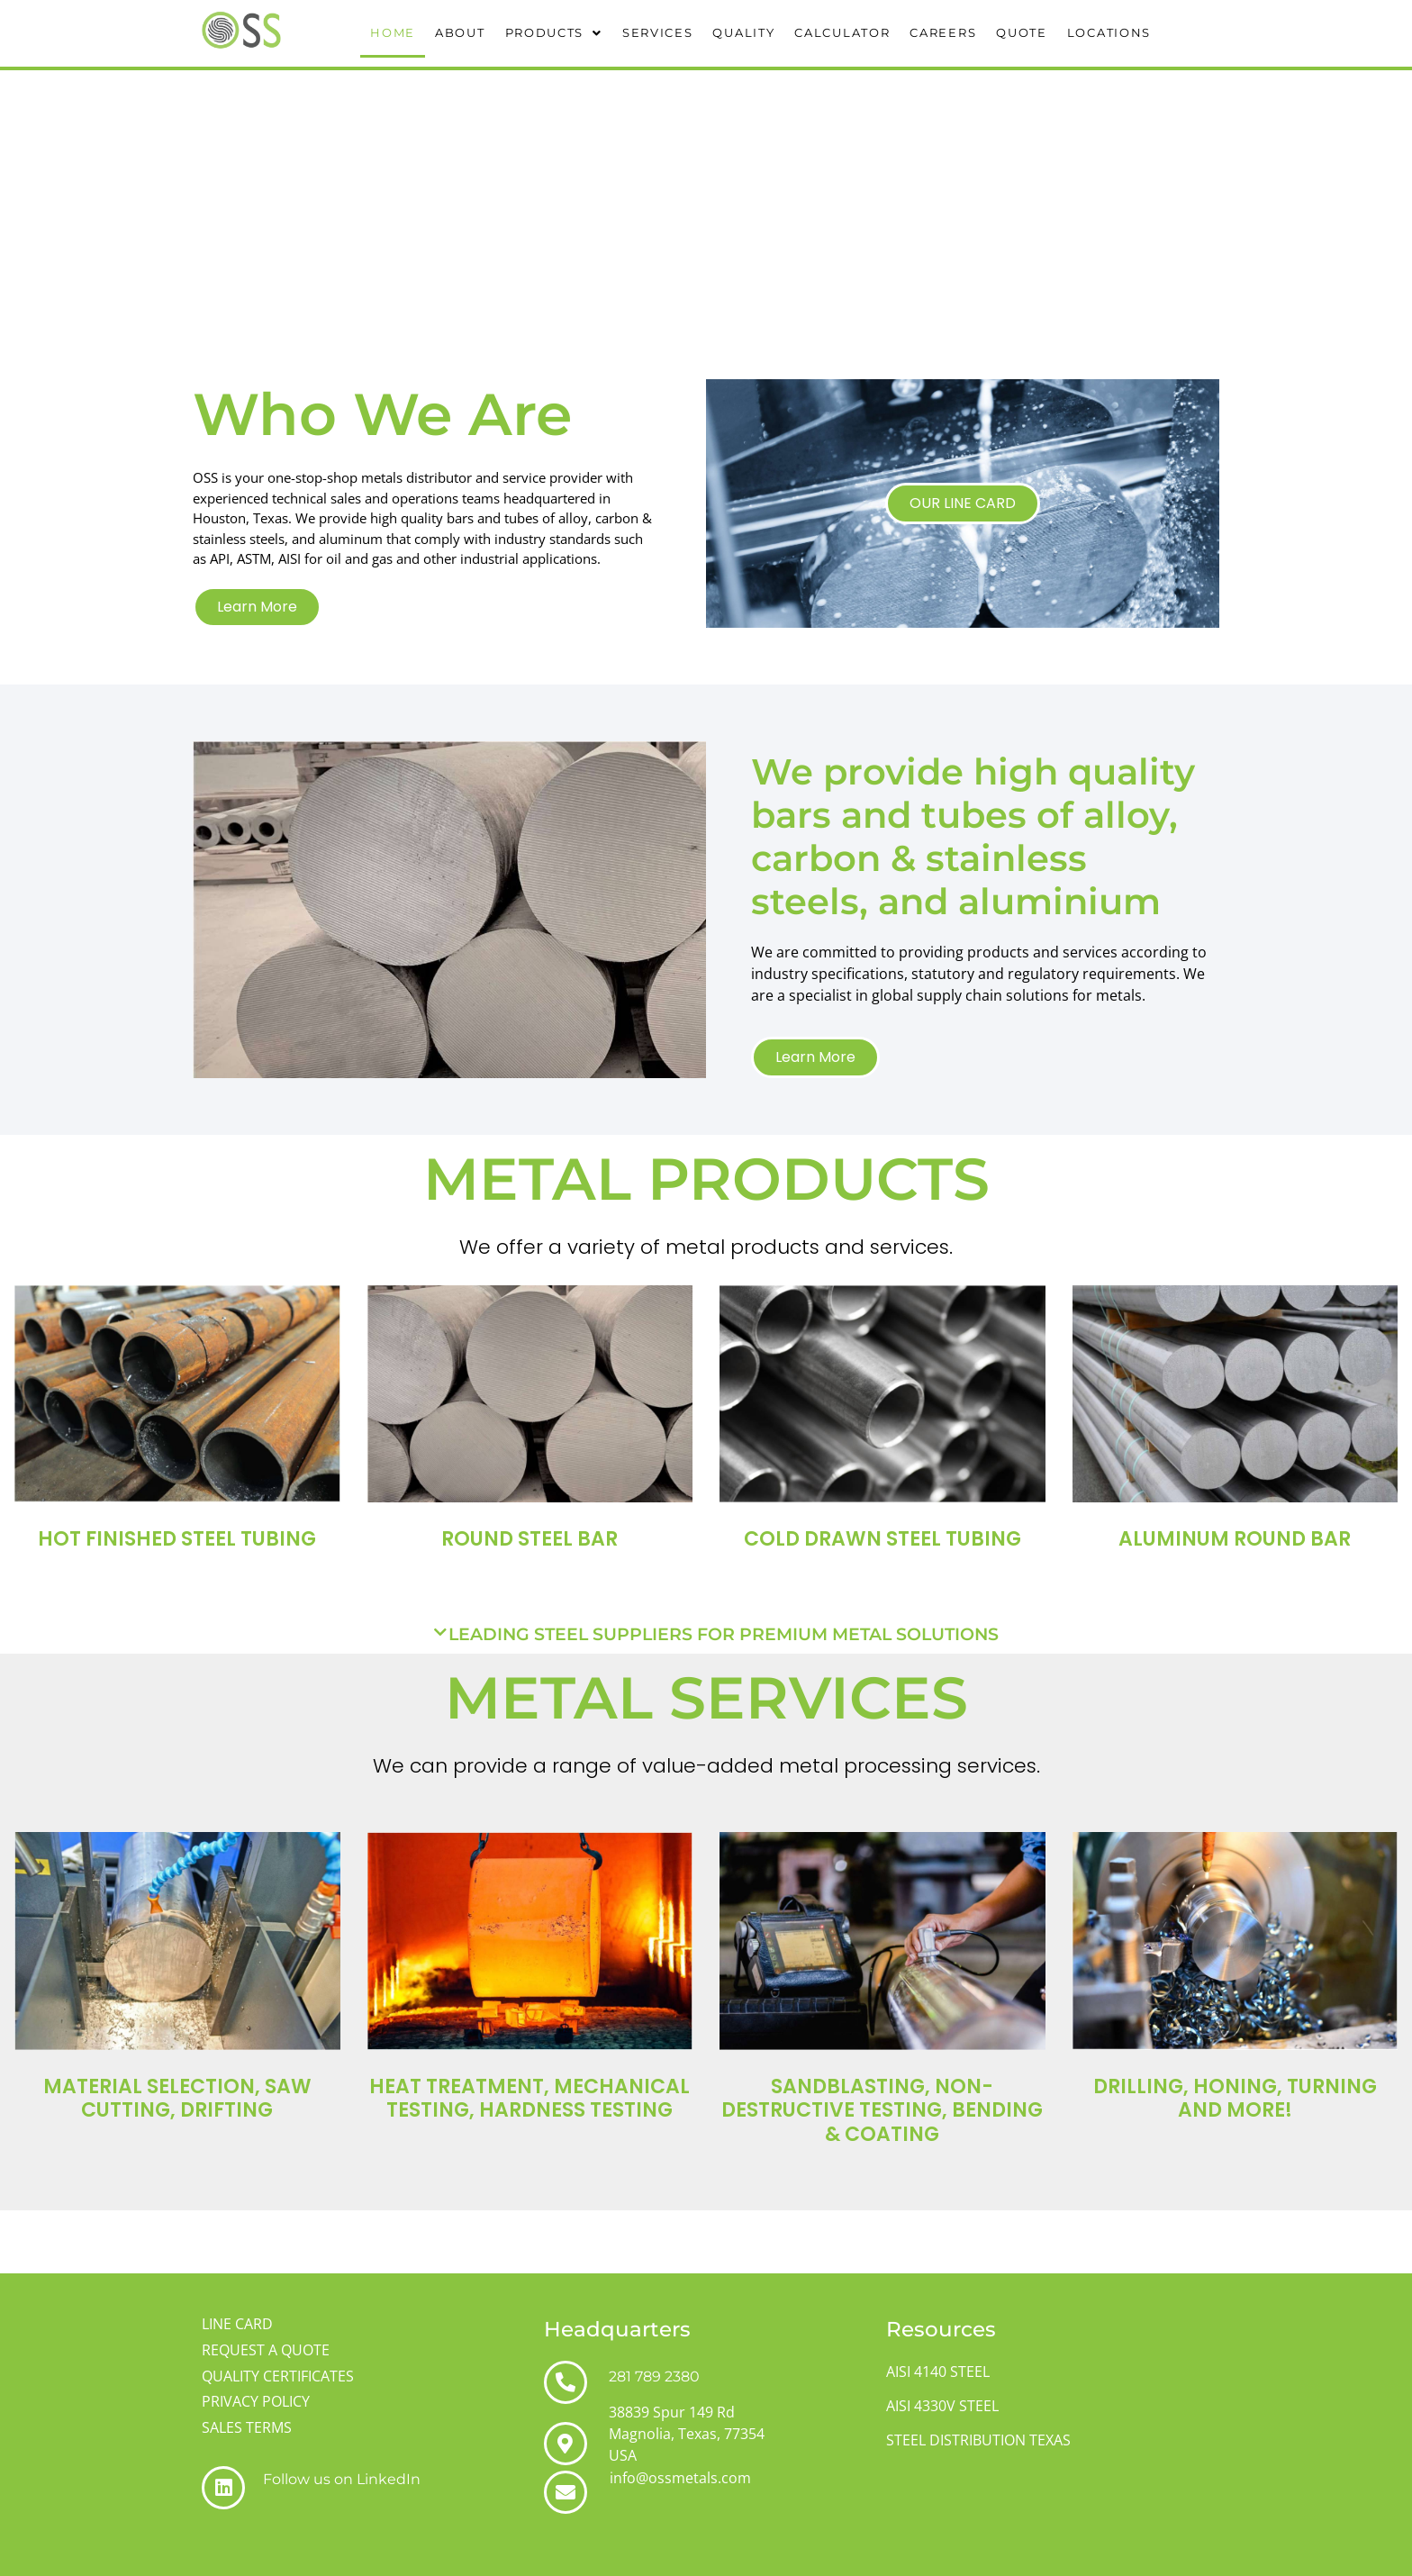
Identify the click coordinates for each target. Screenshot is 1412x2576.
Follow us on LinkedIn (342, 2479)
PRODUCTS (553, 32)
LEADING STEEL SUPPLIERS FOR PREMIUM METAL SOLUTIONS (723, 1634)
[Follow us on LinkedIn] (223, 2487)
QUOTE (1021, 32)
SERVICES (657, 32)
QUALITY (743, 32)
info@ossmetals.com (680, 2478)
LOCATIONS (1109, 32)
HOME (392, 32)
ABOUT (460, 32)
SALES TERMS (247, 2427)
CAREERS (943, 32)
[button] (553, 33)
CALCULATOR (842, 32)
